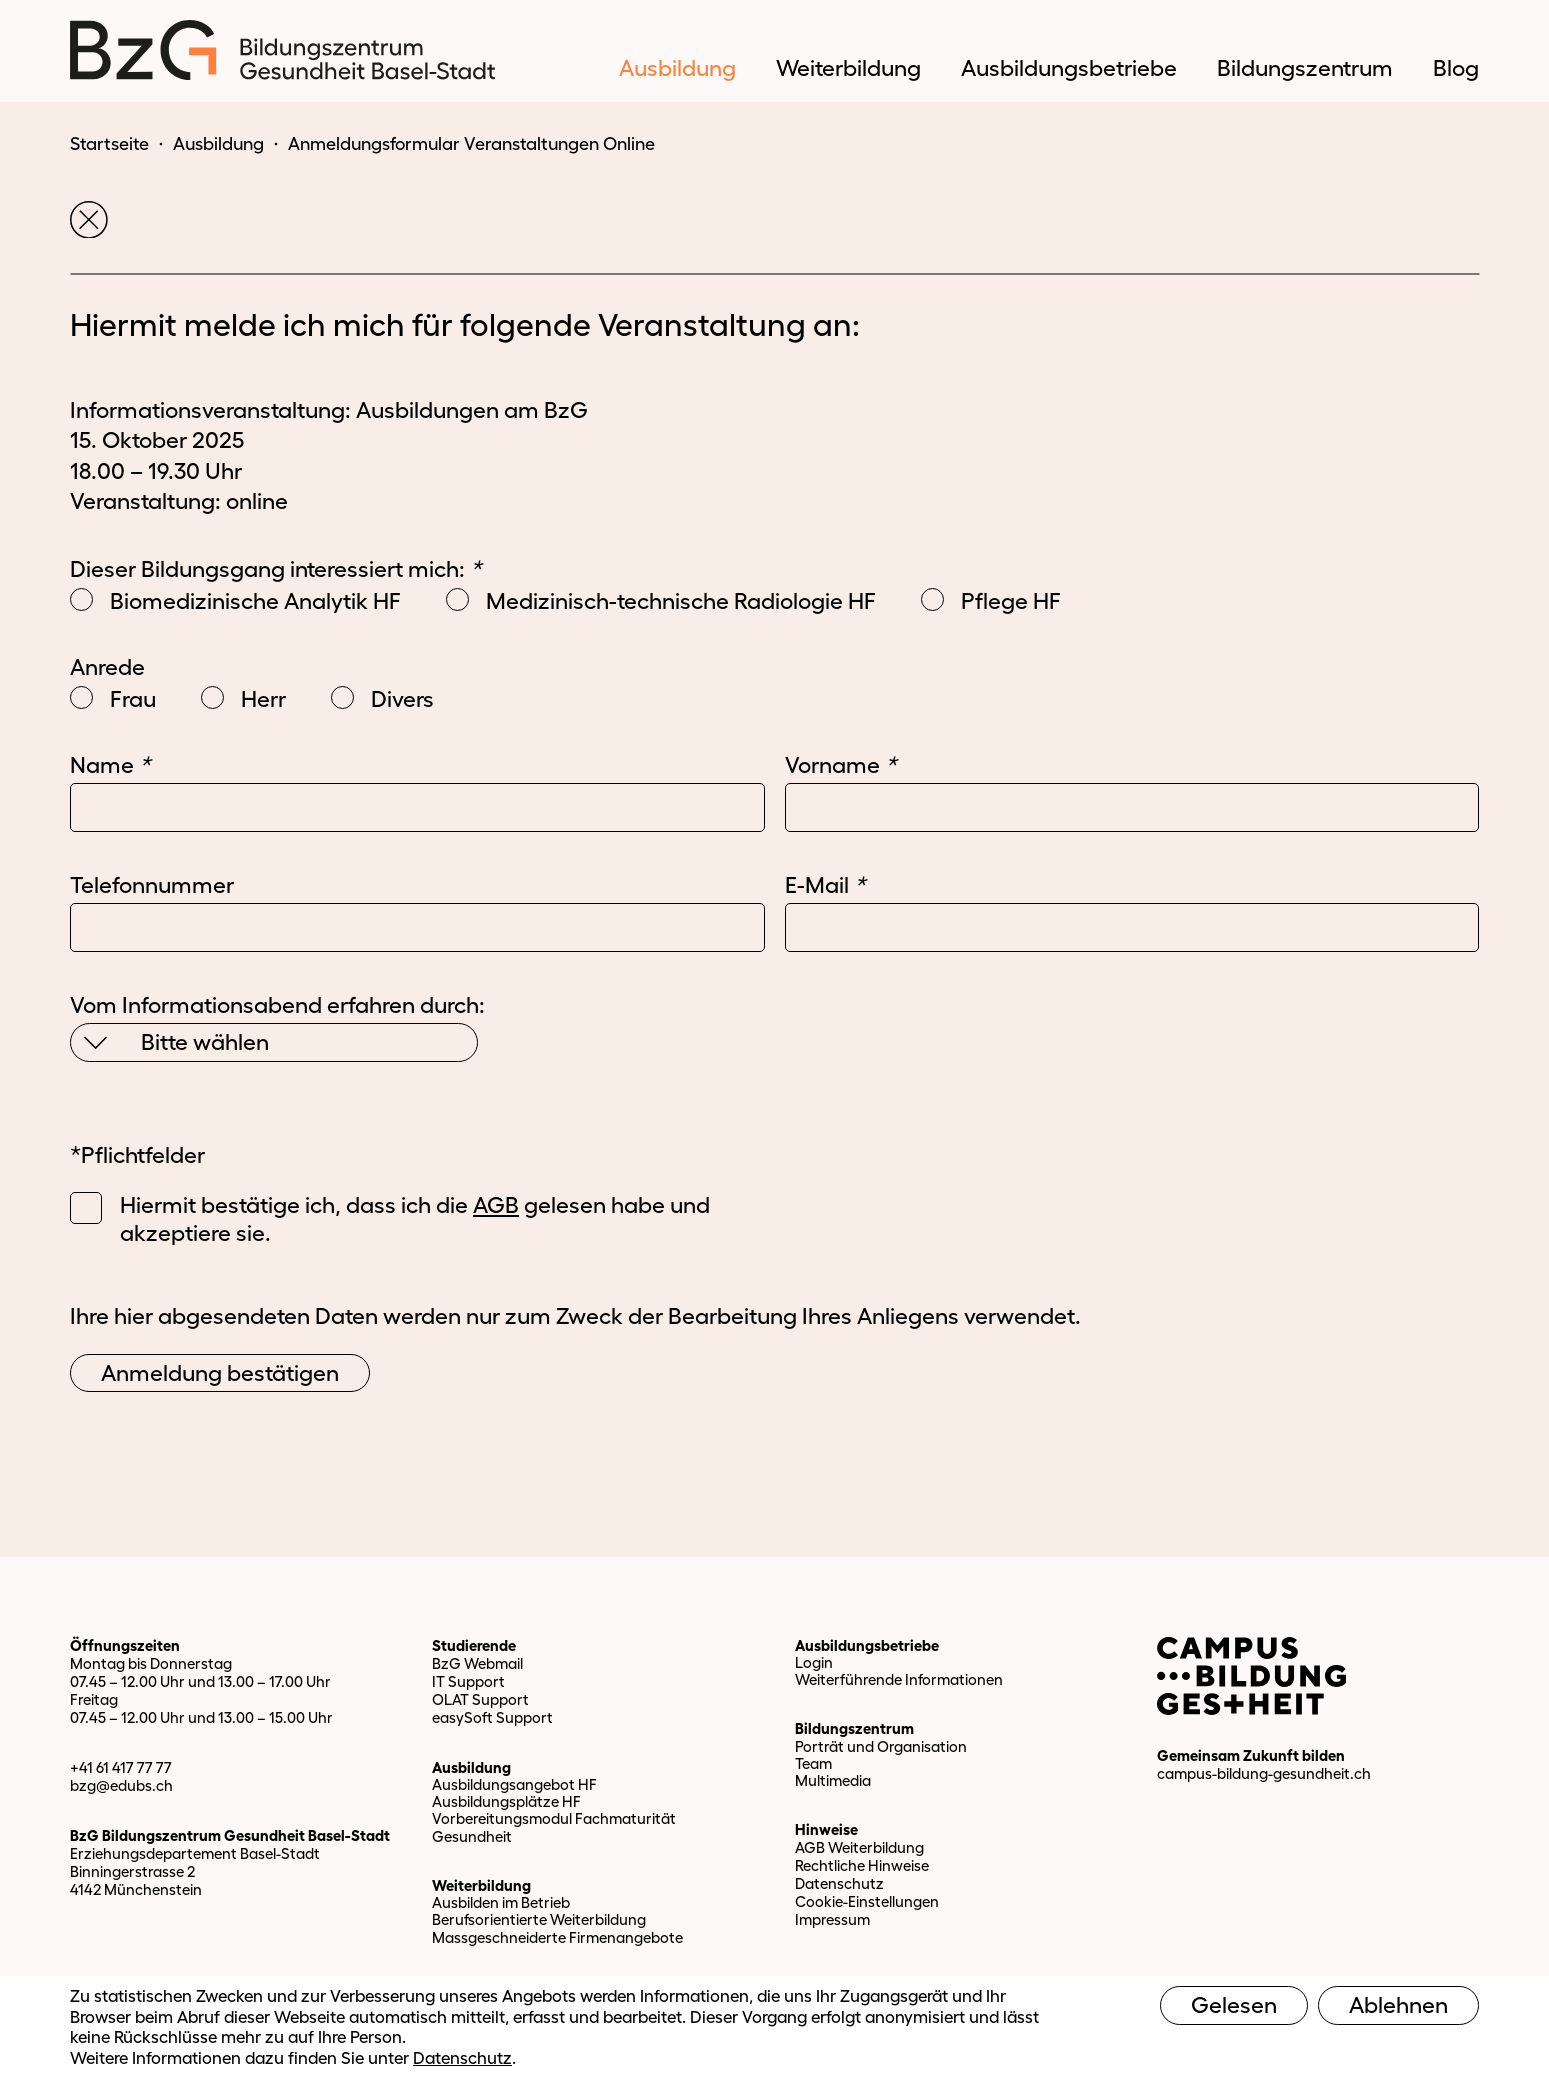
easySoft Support (492, 1717)
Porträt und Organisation (881, 1746)
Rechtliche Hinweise (862, 1865)
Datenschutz (839, 1883)
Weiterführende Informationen (899, 1679)
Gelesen (1234, 2005)
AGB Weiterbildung (859, 1847)
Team (813, 1763)
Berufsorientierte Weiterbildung (539, 1919)
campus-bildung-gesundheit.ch (1264, 1773)
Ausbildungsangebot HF (514, 1784)
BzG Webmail (477, 1663)
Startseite (109, 144)
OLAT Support (480, 1699)
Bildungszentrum (854, 1728)
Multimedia (833, 1780)
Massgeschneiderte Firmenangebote (557, 1937)
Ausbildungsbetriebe (867, 1645)
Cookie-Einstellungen (867, 1901)
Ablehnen (1398, 2005)
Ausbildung (218, 144)
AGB (496, 1205)
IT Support (468, 1681)
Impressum (832, 1919)
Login (814, 1662)
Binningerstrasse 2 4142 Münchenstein (136, 1880)
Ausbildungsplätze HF (506, 1801)
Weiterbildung (481, 1885)
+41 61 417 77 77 (121, 1767)
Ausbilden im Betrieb (501, 1902)
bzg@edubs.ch (121, 1785)
